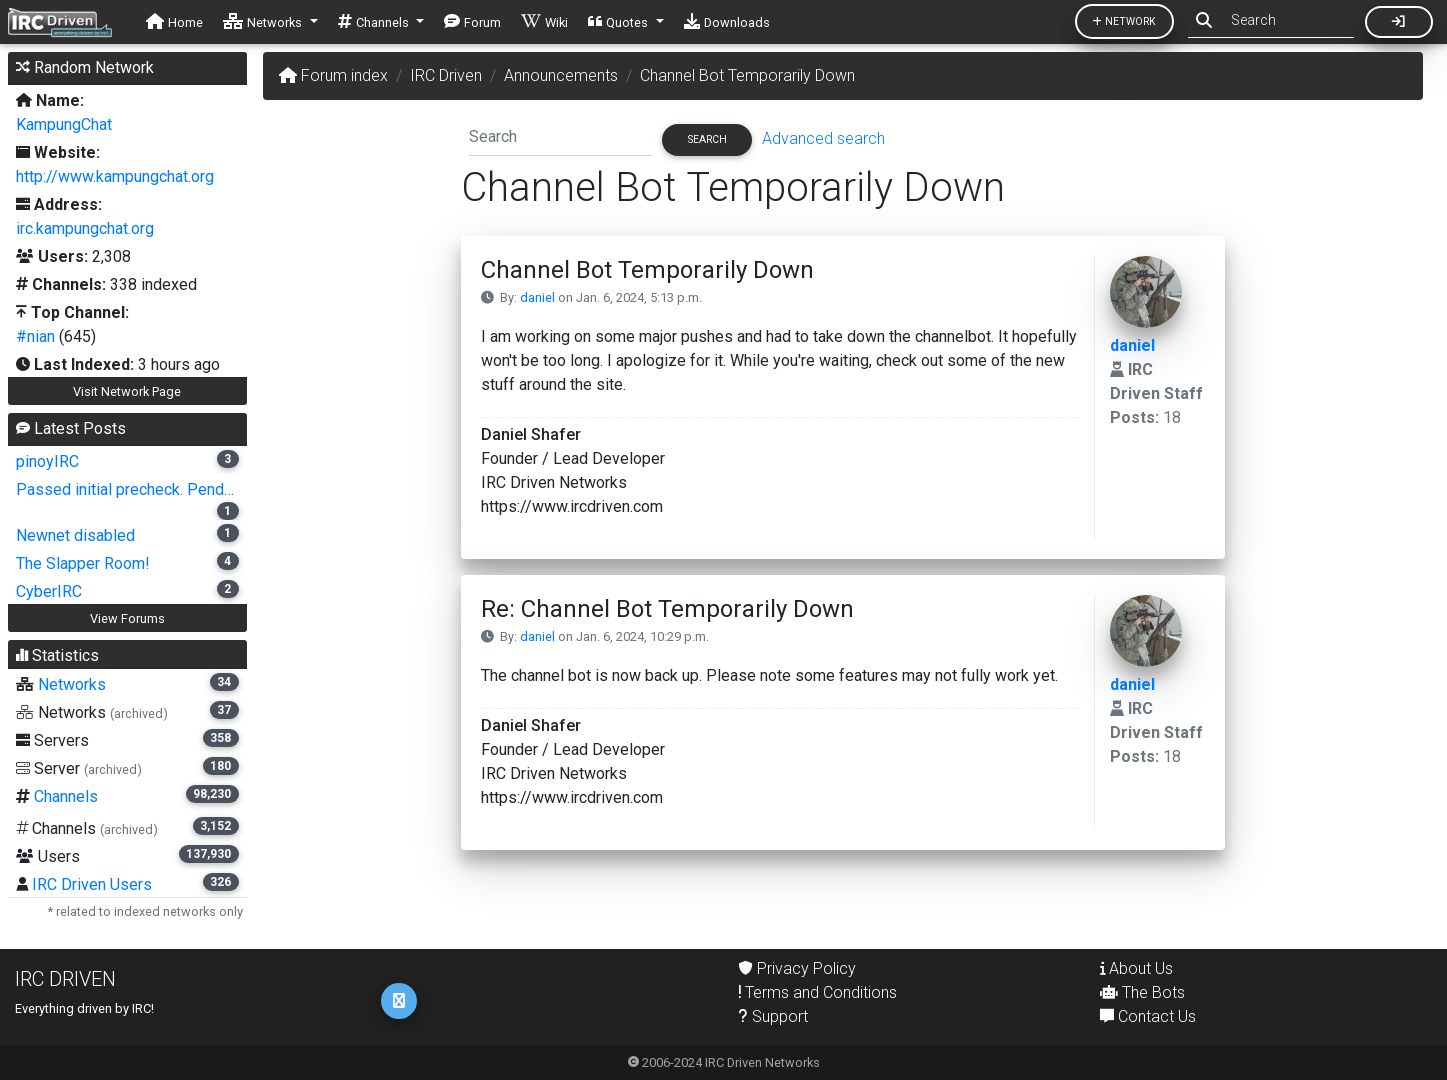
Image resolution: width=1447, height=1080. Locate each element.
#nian (35, 336)
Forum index (333, 75)
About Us (1136, 968)
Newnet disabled (75, 535)
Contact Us (1148, 1016)
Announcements (561, 75)
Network (1124, 21)
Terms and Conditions (818, 992)
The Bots (1142, 992)
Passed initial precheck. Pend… (125, 489)
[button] (270, 22)
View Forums (127, 618)
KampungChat (64, 124)
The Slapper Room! (83, 563)
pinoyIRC (47, 461)
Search (707, 139)
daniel (537, 297)
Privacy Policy (797, 968)
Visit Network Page (127, 391)
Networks (72, 684)
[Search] (560, 136)
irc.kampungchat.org (85, 228)
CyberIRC (49, 591)
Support (773, 1016)
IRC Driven (446, 75)
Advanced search (823, 138)
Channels (66, 796)
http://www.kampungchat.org (115, 176)
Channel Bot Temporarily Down (747, 75)
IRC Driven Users (92, 884)
